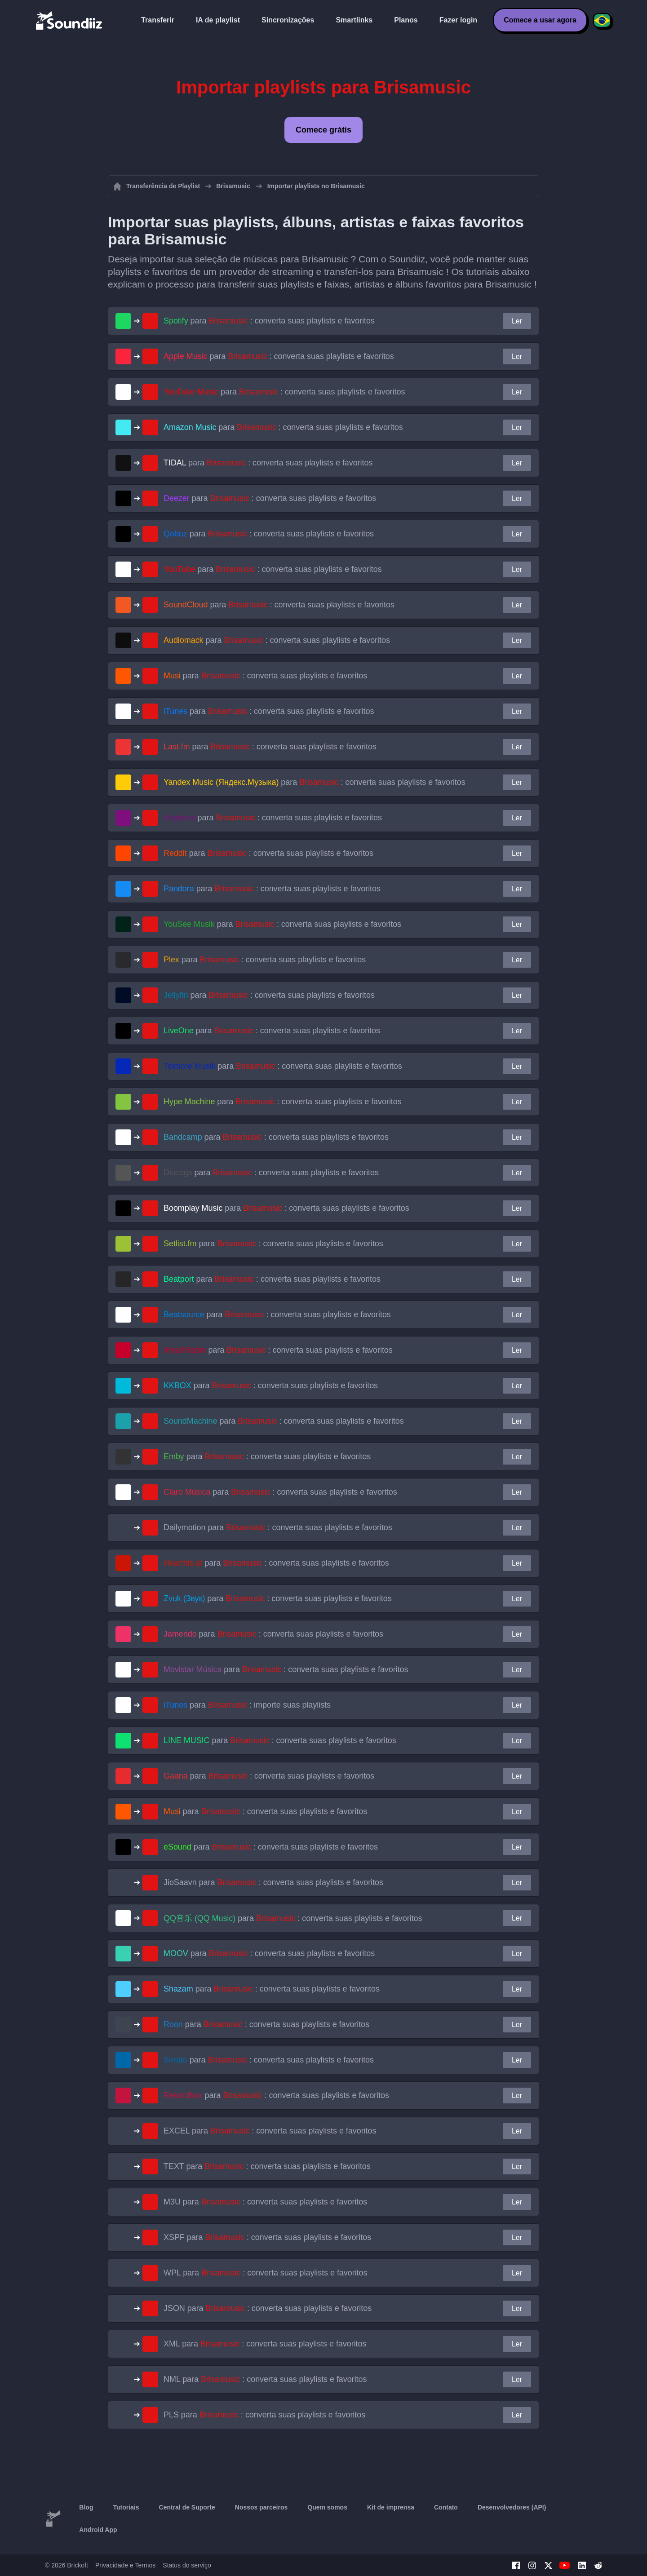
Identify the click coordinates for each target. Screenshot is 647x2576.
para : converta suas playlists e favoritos (269, 320)
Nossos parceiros (261, 2507)
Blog (86, 2507)
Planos (405, 20)
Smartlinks (354, 20)
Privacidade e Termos (125, 2565)
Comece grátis (323, 129)
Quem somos (327, 2507)
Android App (98, 2529)
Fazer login (458, 20)
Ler (517, 321)
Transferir (157, 20)
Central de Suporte (187, 2507)
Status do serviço (187, 2565)
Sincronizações (287, 20)
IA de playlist (218, 20)
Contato (446, 2507)
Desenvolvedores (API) (512, 2507)
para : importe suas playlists (247, 1704)
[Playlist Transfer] (69, 20)
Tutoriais (126, 2507)
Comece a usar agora (540, 20)
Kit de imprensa (390, 2507)
